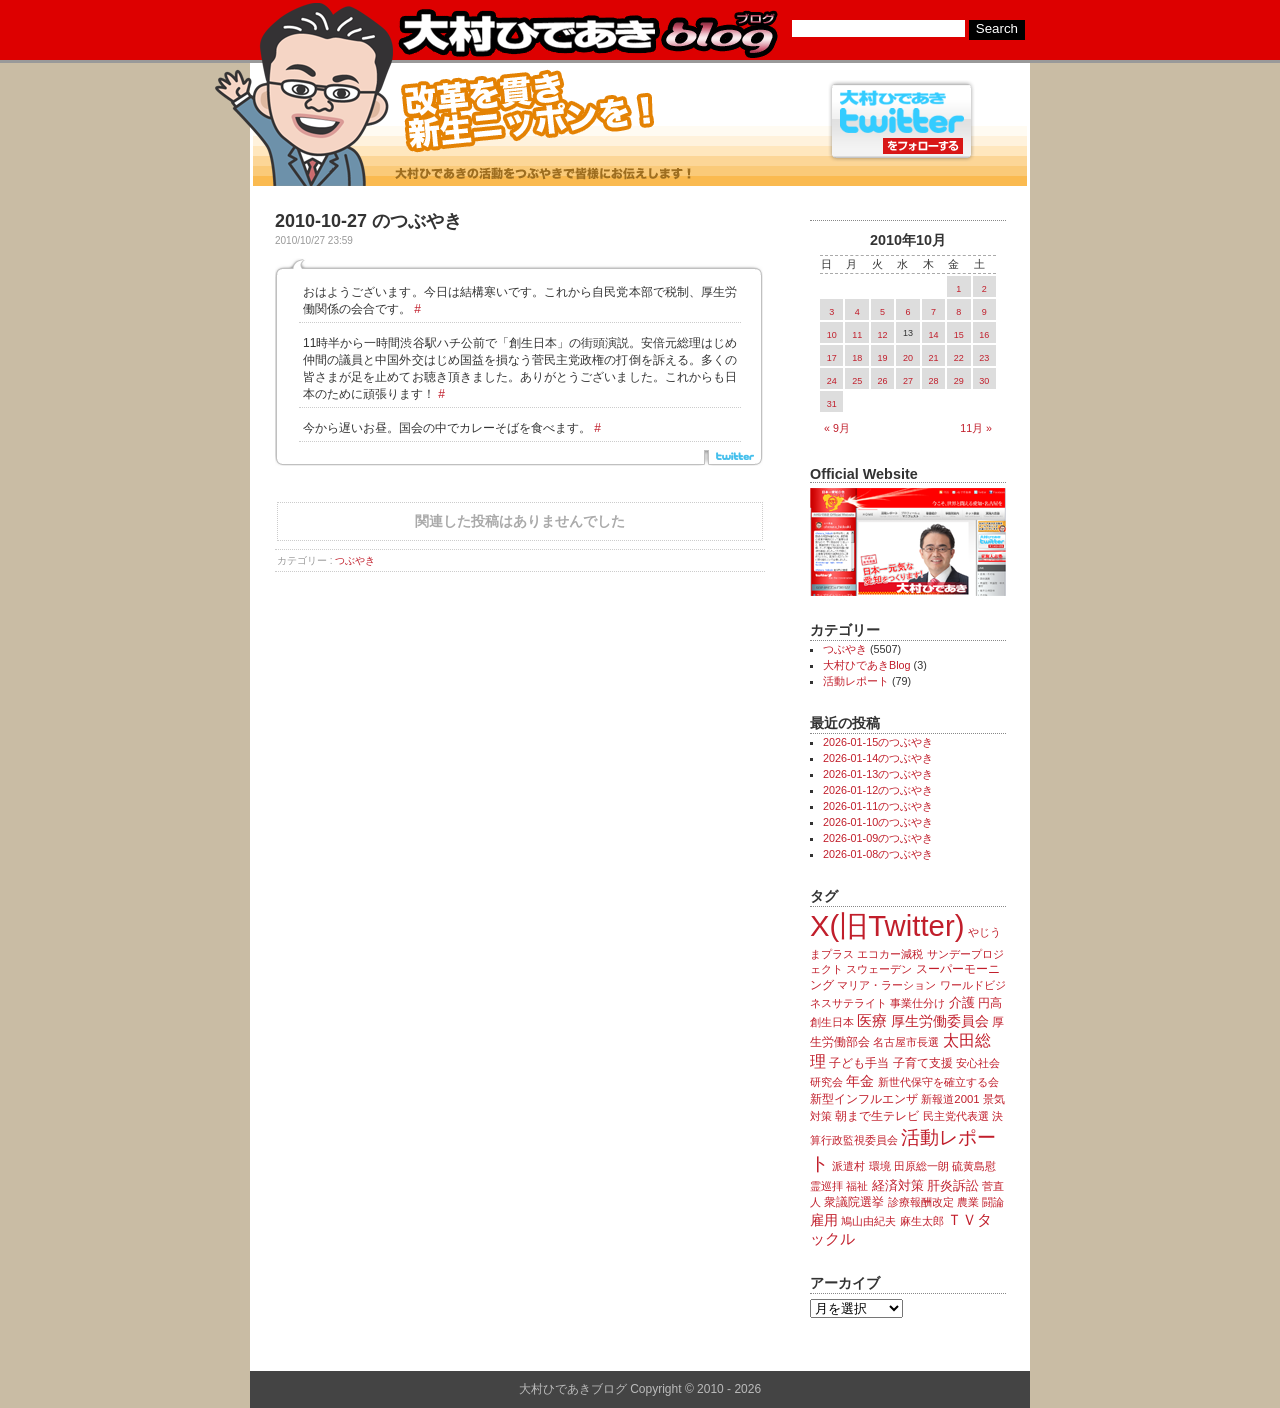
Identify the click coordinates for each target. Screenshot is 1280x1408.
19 (883, 358)
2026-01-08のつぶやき (878, 854)
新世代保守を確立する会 (938, 1082)
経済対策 (898, 1185)
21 (933, 358)
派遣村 (848, 1166)
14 (933, 335)
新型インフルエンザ (864, 1099)
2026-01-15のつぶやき (878, 742)
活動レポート (856, 681)
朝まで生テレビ (877, 1116)
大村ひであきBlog (867, 665)
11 (857, 335)
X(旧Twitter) (887, 925)
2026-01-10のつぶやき (878, 822)
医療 (872, 1021)
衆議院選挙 (854, 1202)
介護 (962, 1002)
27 (908, 381)
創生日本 (832, 1022)
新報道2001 (950, 1099)
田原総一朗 (921, 1166)
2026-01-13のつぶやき (878, 774)
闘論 (993, 1202)
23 (984, 358)
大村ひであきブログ (587, 34)
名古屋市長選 (906, 1042)
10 (832, 335)
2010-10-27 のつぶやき (368, 221)
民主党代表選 (956, 1116)
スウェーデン (879, 969)
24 (832, 381)
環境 (880, 1166)
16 (984, 335)
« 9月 (837, 428)
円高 (990, 1003)
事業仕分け (917, 1003)
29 (959, 381)
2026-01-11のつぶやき (878, 806)
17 (832, 358)
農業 (968, 1202)
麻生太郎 (922, 1221)
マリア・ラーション (886, 985)
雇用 (824, 1220)
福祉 (857, 1186)
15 (959, 335)
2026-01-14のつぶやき (878, 758)
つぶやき (355, 560)
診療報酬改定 (921, 1202)
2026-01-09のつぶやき (878, 838)
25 (857, 381)
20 (908, 358)
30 (984, 381)
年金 (860, 1081)
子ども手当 (859, 1063)
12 (883, 335)
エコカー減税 (890, 954)
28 (933, 381)
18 (857, 358)
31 (832, 404)
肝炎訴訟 (953, 1185)
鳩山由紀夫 (868, 1221)
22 (959, 358)
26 (883, 381)
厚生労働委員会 (940, 1021)
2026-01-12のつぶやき (878, 790)
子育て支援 (923, 1063)
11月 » (976, 428)
